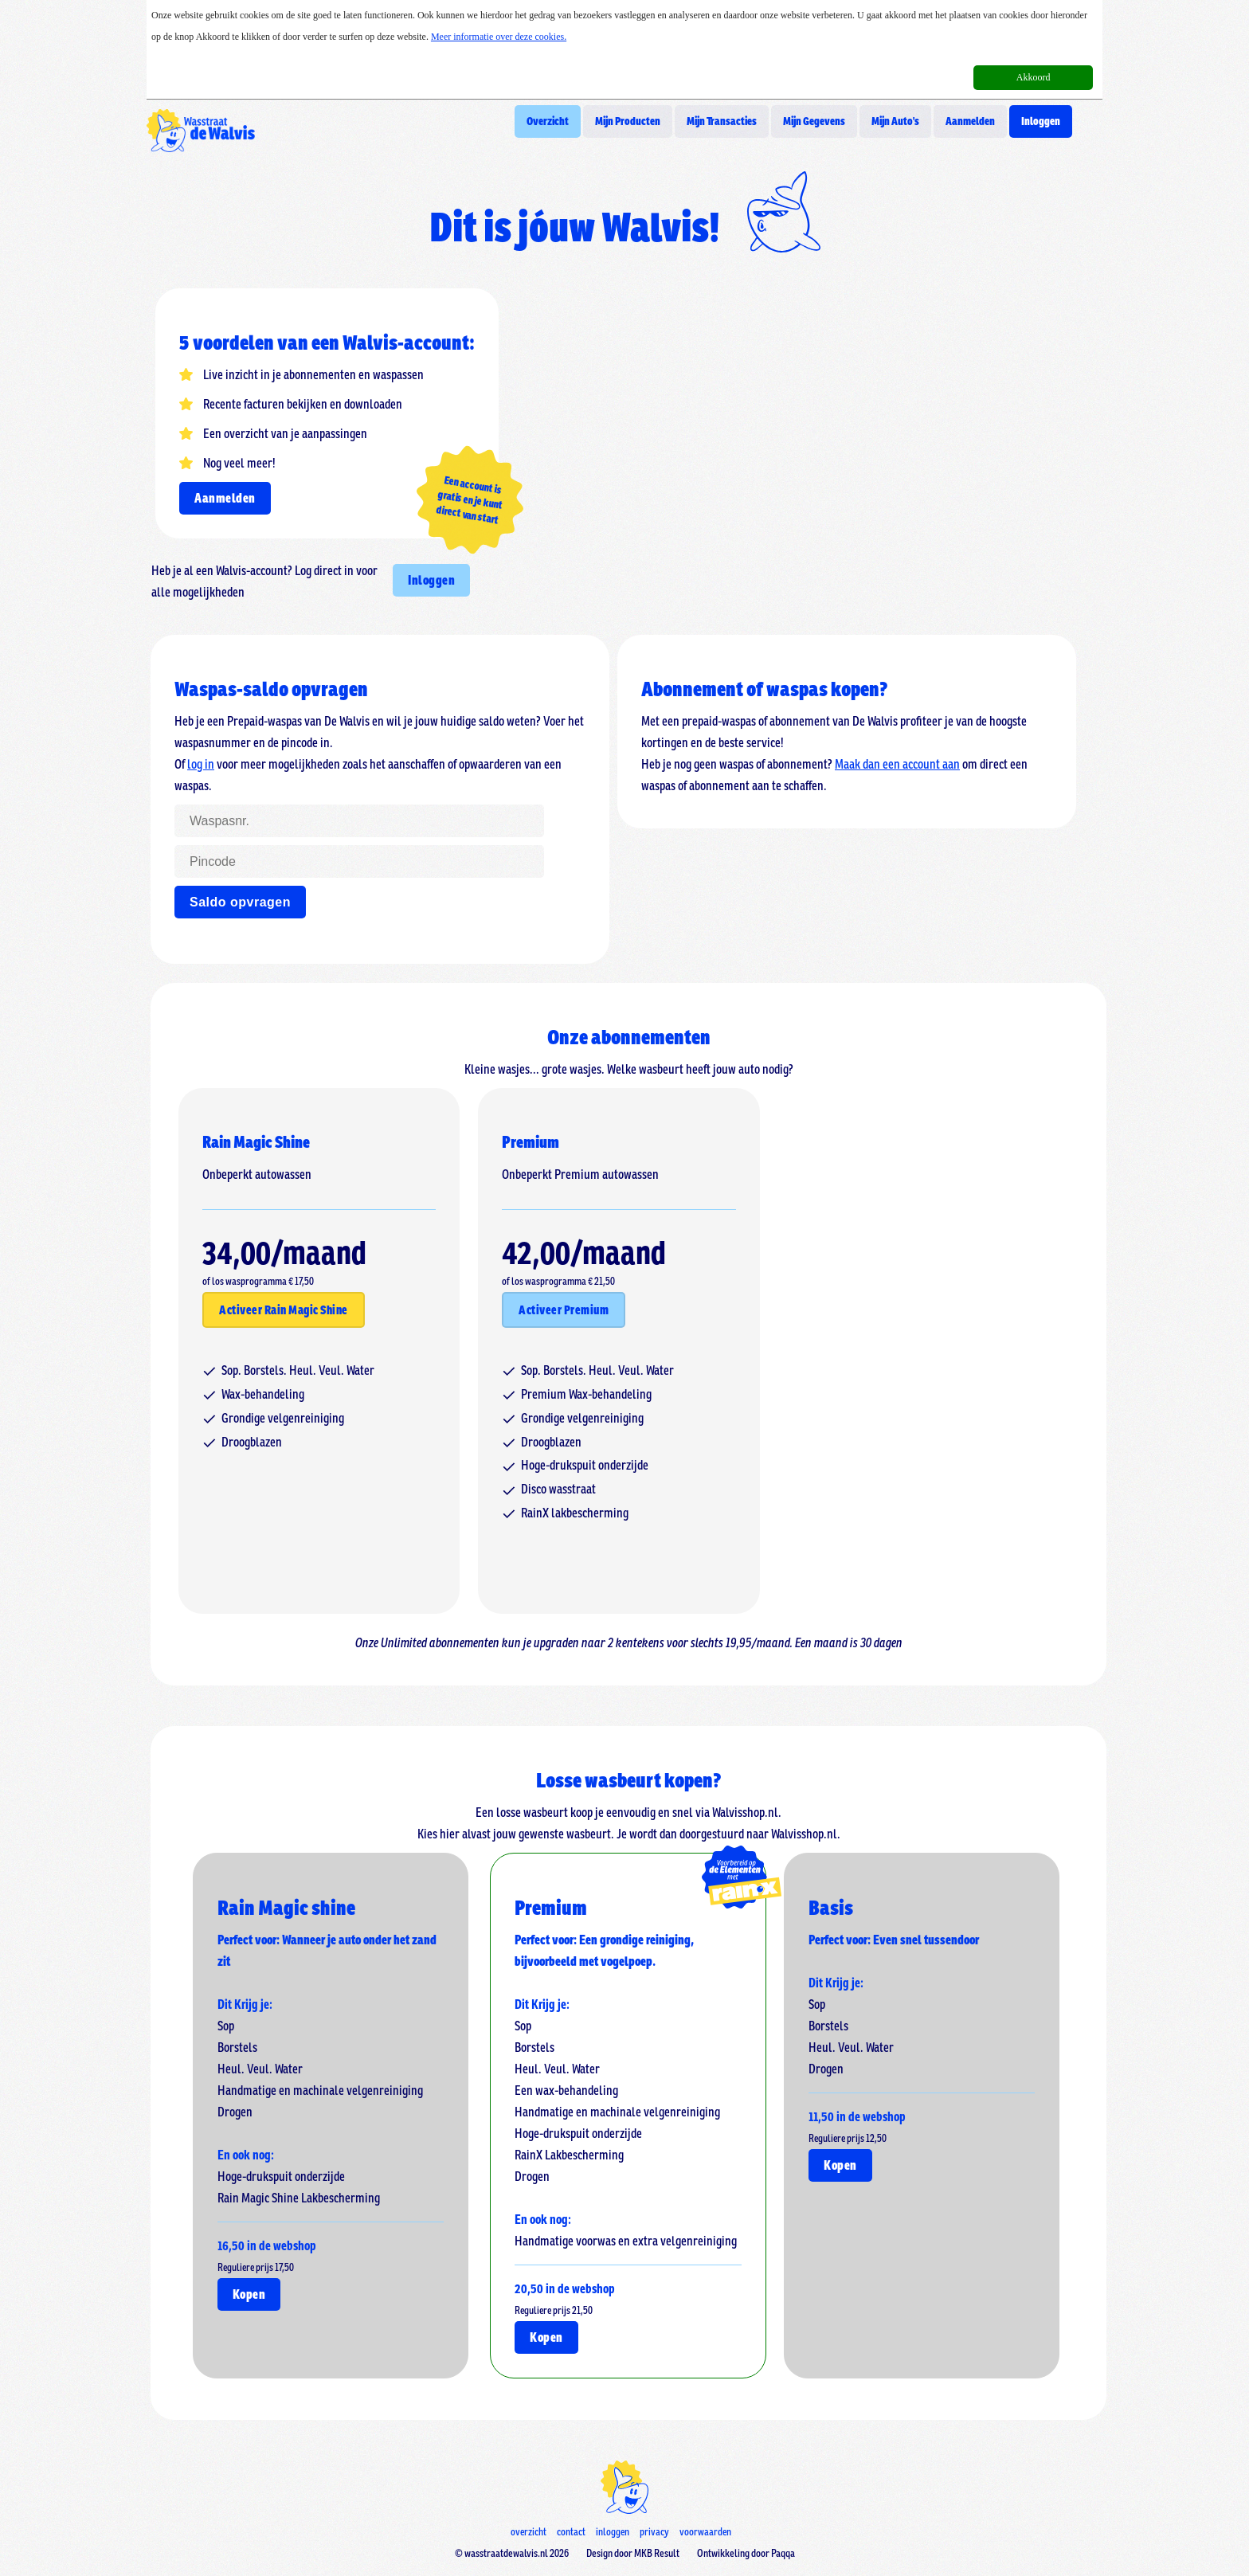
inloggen (612, 2532)
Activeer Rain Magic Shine (283, 1309)
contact (571, 2532)
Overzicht (548, 121)
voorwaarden (705, 2532)
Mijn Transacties (722, 121)
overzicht (528, 2532)
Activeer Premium (564, 1309)
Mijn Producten (627, 121)
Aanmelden (970, 121)
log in (200, 764)
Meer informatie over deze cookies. (498, 36)
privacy (654, 2532)
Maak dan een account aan (897, 764)
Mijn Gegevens (814, 121)
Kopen (249, 2294)
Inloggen (1040, 121)
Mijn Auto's (895, 121)
